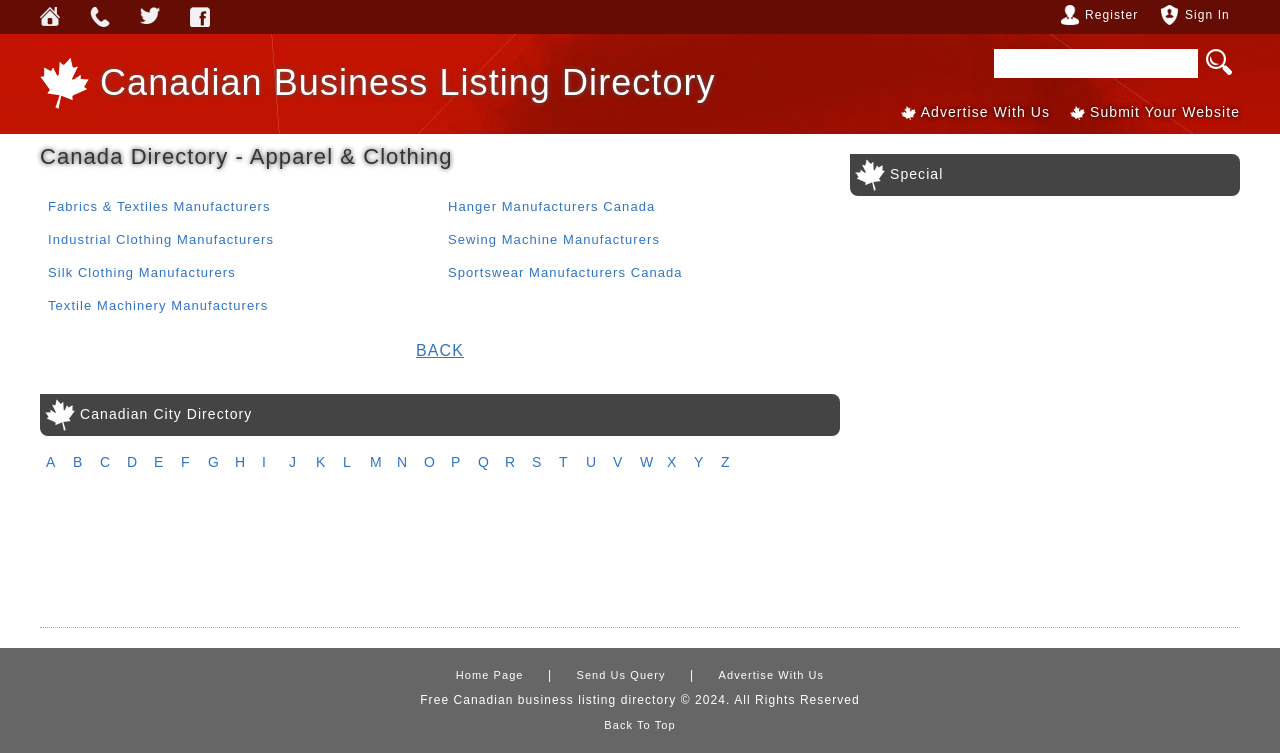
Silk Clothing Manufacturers (142, 272)
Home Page (490, 675)
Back (440, 350)
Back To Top (639, 725)
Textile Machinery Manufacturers (158, 305)
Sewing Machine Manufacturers (554, 239)
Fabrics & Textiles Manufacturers (159, 206)
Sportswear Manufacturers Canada (565, 272)
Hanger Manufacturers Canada (551, 206)
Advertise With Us (985, 112)
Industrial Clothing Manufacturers (161, 239)
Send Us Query (100, 17)
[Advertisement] (640, 559)
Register (1111, 15)
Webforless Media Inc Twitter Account (150, 17)
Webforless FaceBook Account (200, 17)
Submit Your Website (1165, 112)
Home (50, 17)
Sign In (1207, 15)
